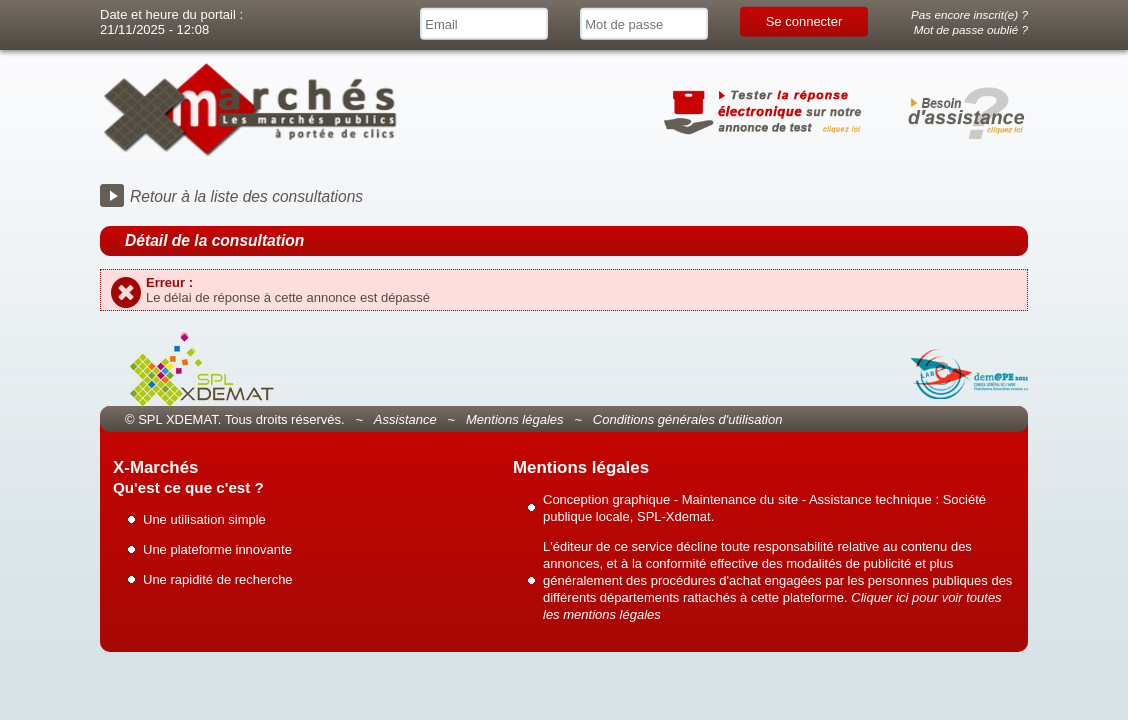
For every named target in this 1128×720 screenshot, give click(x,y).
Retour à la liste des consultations (246, 196)
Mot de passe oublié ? (971, 29)
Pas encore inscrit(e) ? (969, 14)
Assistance (405, 419)
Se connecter (804, 21)
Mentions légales (515, 419)
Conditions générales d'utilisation (688, 419)
